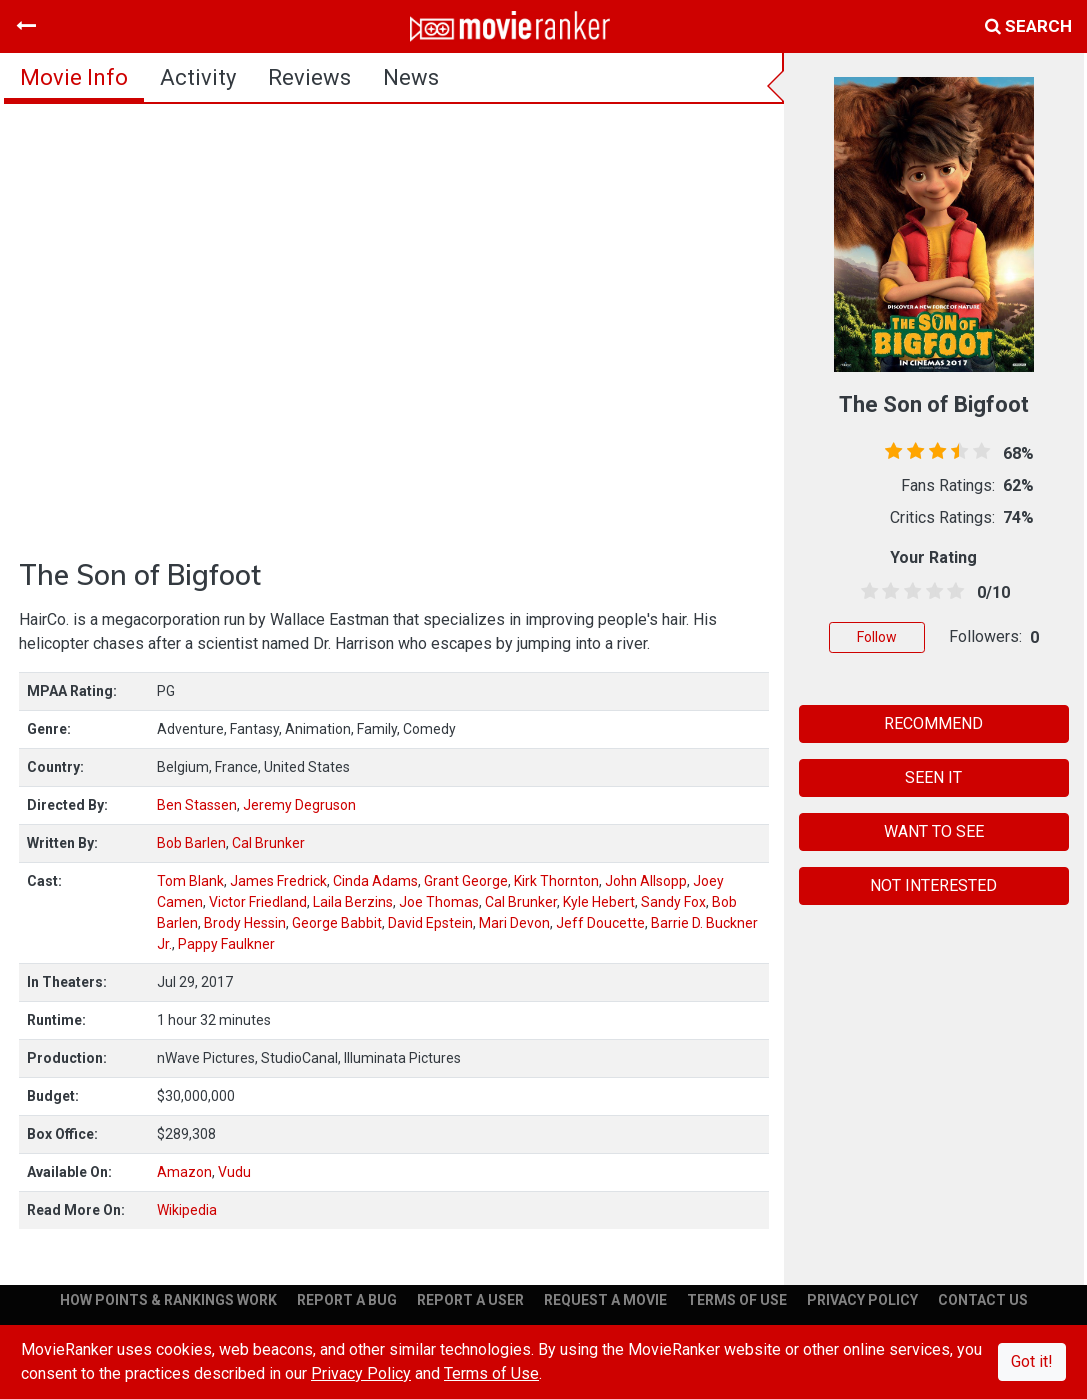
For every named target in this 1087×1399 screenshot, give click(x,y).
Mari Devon (514, 923)
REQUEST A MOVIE (605, 1300)
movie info (74, 77)
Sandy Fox (673, 902)
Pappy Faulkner (226, 944)
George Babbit (337, 923)
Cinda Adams (375, 881)
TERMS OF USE (737, 1300)
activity (198, 77)
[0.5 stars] (866, 592)
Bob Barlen (191, 843)
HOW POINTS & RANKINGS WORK (168, 1300)
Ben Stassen (197, 805)
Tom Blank (190, 881)
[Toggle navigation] (26, 26)
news (411, 77)
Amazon (184, 1172)
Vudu (234, 1172)
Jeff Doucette (600, 923)
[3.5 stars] (931, 592)
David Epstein (430, 923)
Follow (877, 637)
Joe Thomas (439, 902)
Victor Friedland (258, 902)
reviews (309, 77)
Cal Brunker (268, 843)
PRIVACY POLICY (862, 1300)
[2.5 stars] (909, 592)
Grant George (466, 881)
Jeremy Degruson (299, 805)
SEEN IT (933, 777)
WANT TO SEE (934, 831)
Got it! (1032, 1361)
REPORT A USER (470, 1300)
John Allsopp (646, 881)
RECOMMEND (933, 723)
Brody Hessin (245, 923)
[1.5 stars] (888, 592)
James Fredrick (278, 881)
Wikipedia (187, 1210)
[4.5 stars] (952, 592)
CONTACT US (983, 1300)
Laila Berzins (353, 902)
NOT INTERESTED (933, 885)
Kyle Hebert (599, 902)
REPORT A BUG (347, 1300)
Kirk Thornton (556, 881)
